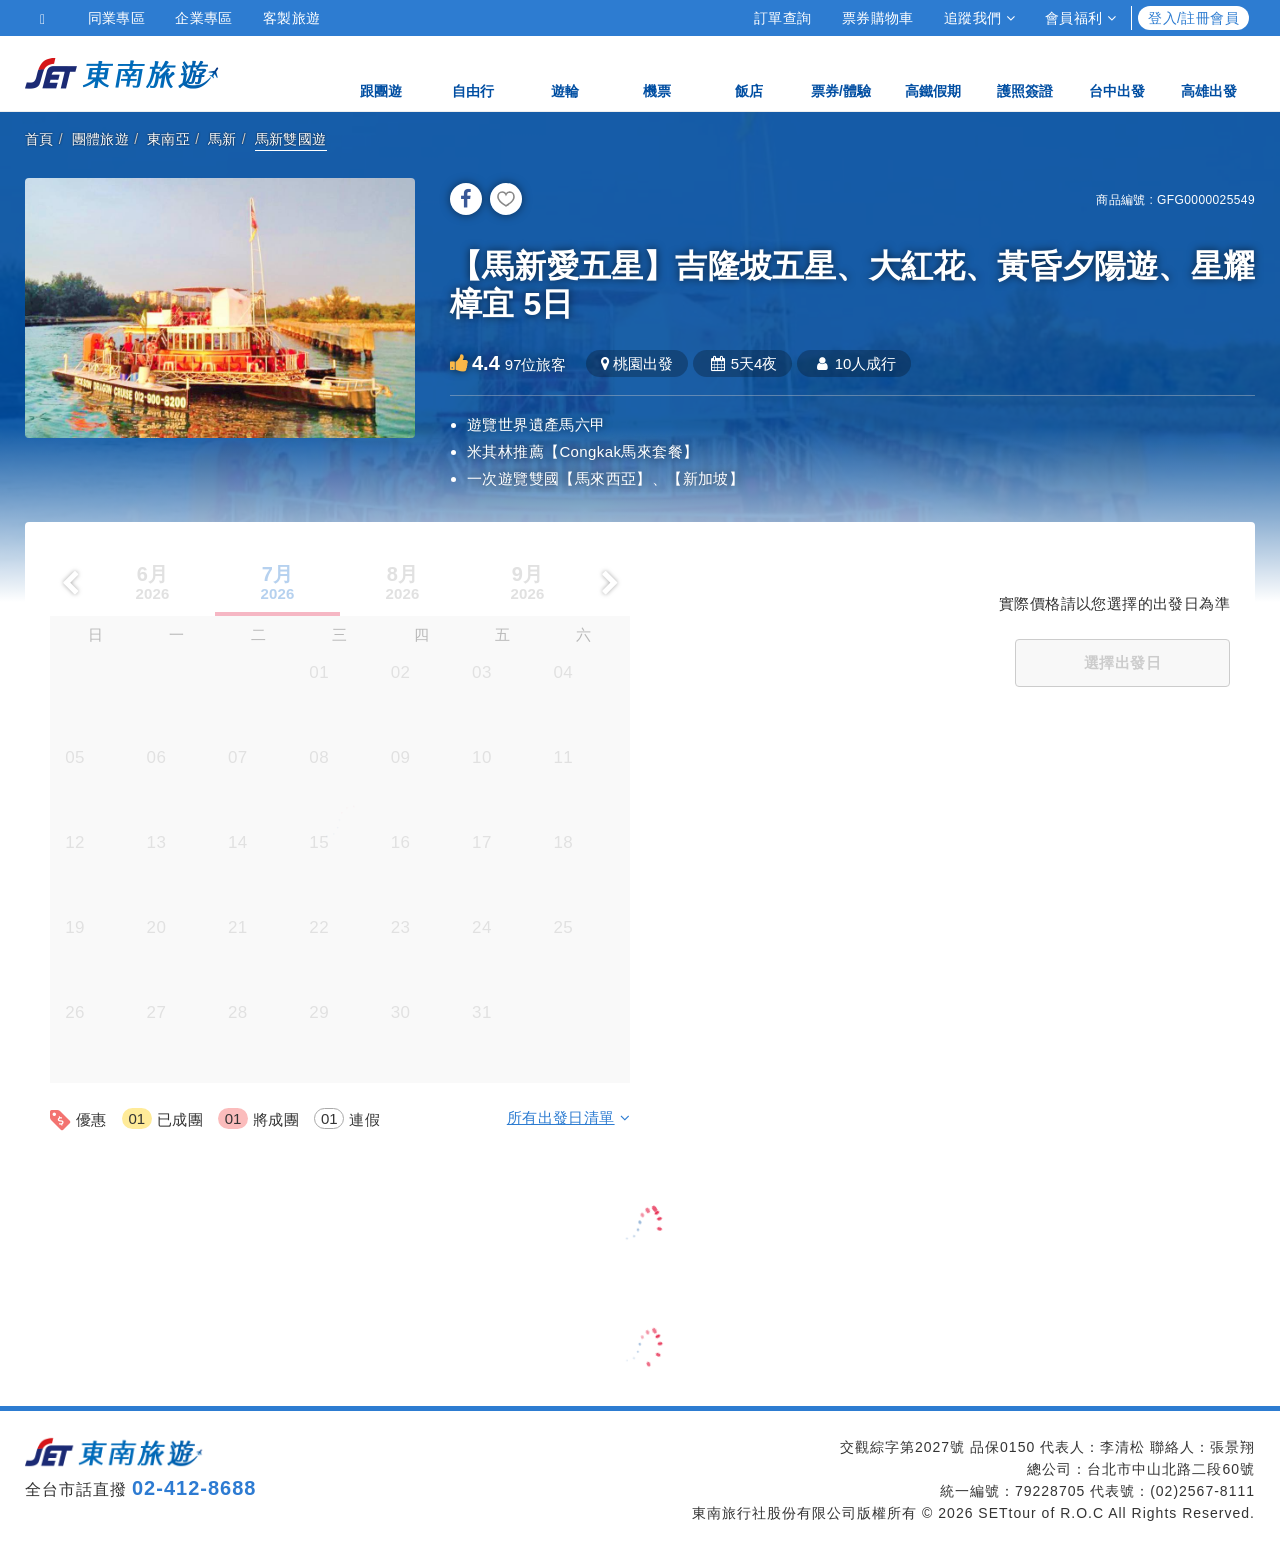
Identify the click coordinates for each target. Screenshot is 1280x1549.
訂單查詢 (783, 18)
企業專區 (204, 18)
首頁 (39, 139)
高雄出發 (1209, 72)
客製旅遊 (292, 18)
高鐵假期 (933, 72)
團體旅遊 (101, 139)
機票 (657, 72)
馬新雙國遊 (291, 139)
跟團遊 (381, 72)
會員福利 (1080, 18)
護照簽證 (1025, 72)
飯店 (749, 72)
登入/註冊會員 (1193, 18)
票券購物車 (878, 18)
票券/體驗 (841, 72)
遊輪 (565, 72)
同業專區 (117, 18)
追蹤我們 (979, 18)
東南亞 (168, 139)
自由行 (473, 72)
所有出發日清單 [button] (568, 1117)
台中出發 (1117, 72)
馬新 (222, 139)
